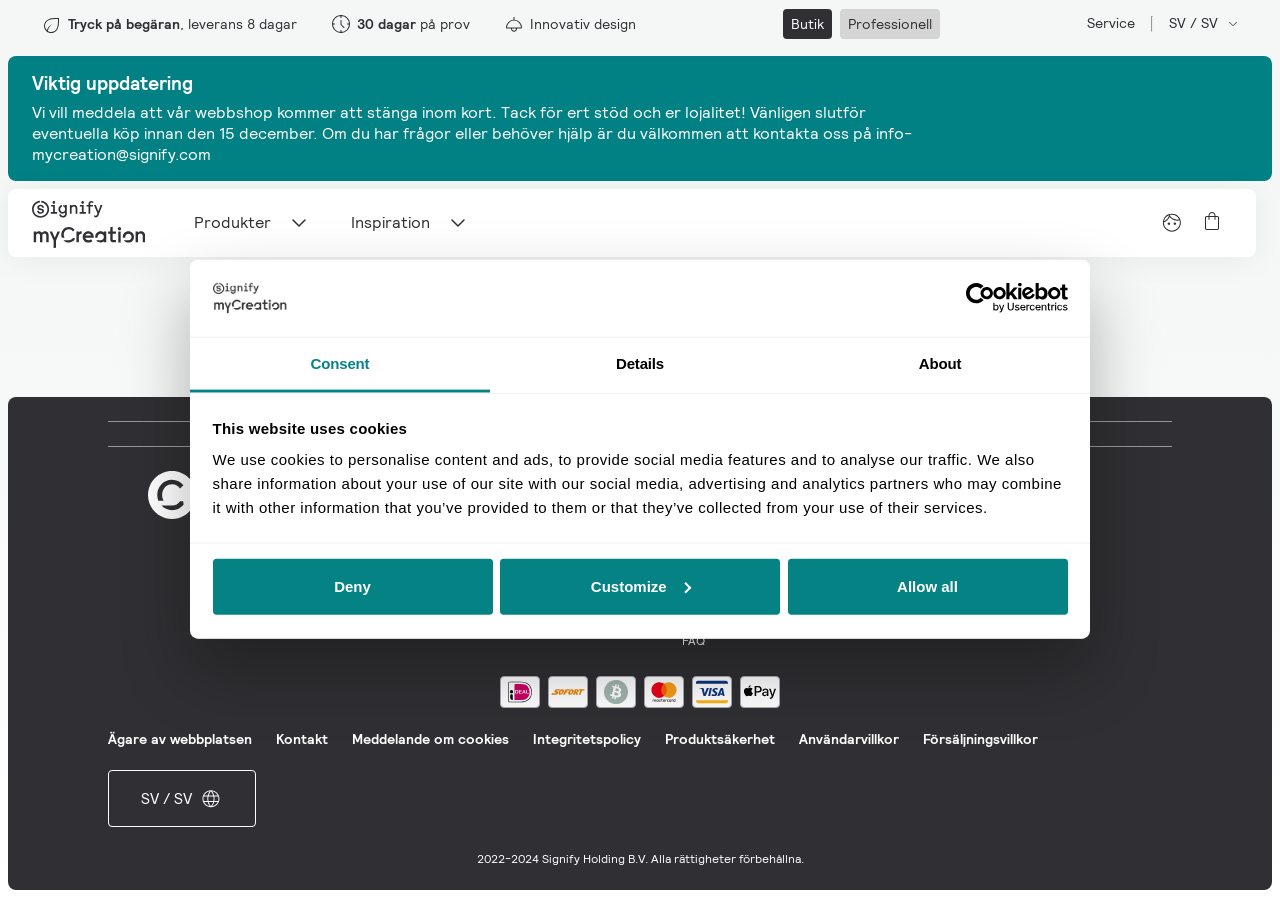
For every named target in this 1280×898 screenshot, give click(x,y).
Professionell (890, 24)
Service (1111, 23)
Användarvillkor (849, 739)
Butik (807, 24)
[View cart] (1212, 221)
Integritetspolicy (587, 739)
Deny (352, 585)
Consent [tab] (340, 362)
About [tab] (940, 362)
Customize (641, 585)
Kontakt (302, 739)
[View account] (1172, 223)
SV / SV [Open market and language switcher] (1204, 23)
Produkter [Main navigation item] (252, 223)
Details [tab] (640, 362)
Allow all (927, 585)
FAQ (693, 641)
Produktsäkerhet (720, 739)
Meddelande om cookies (430, 739)
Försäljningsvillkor (980, 739)
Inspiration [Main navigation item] (410, 223)
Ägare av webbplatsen (180, 739)
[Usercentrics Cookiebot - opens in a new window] (980, 298)
